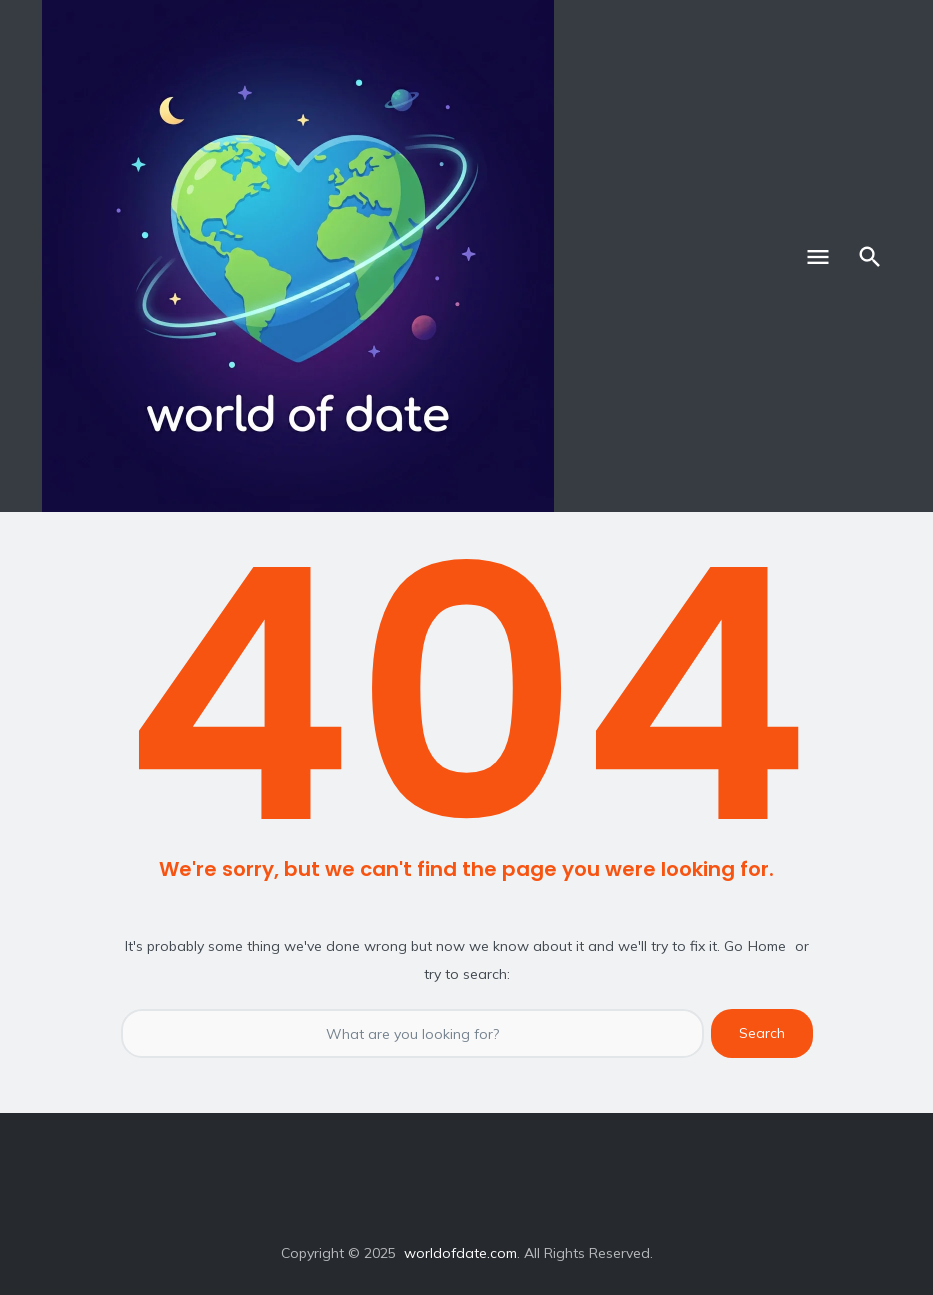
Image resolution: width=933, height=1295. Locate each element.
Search (762, 1033)
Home (767, 946)
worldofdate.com (460, 1253)
